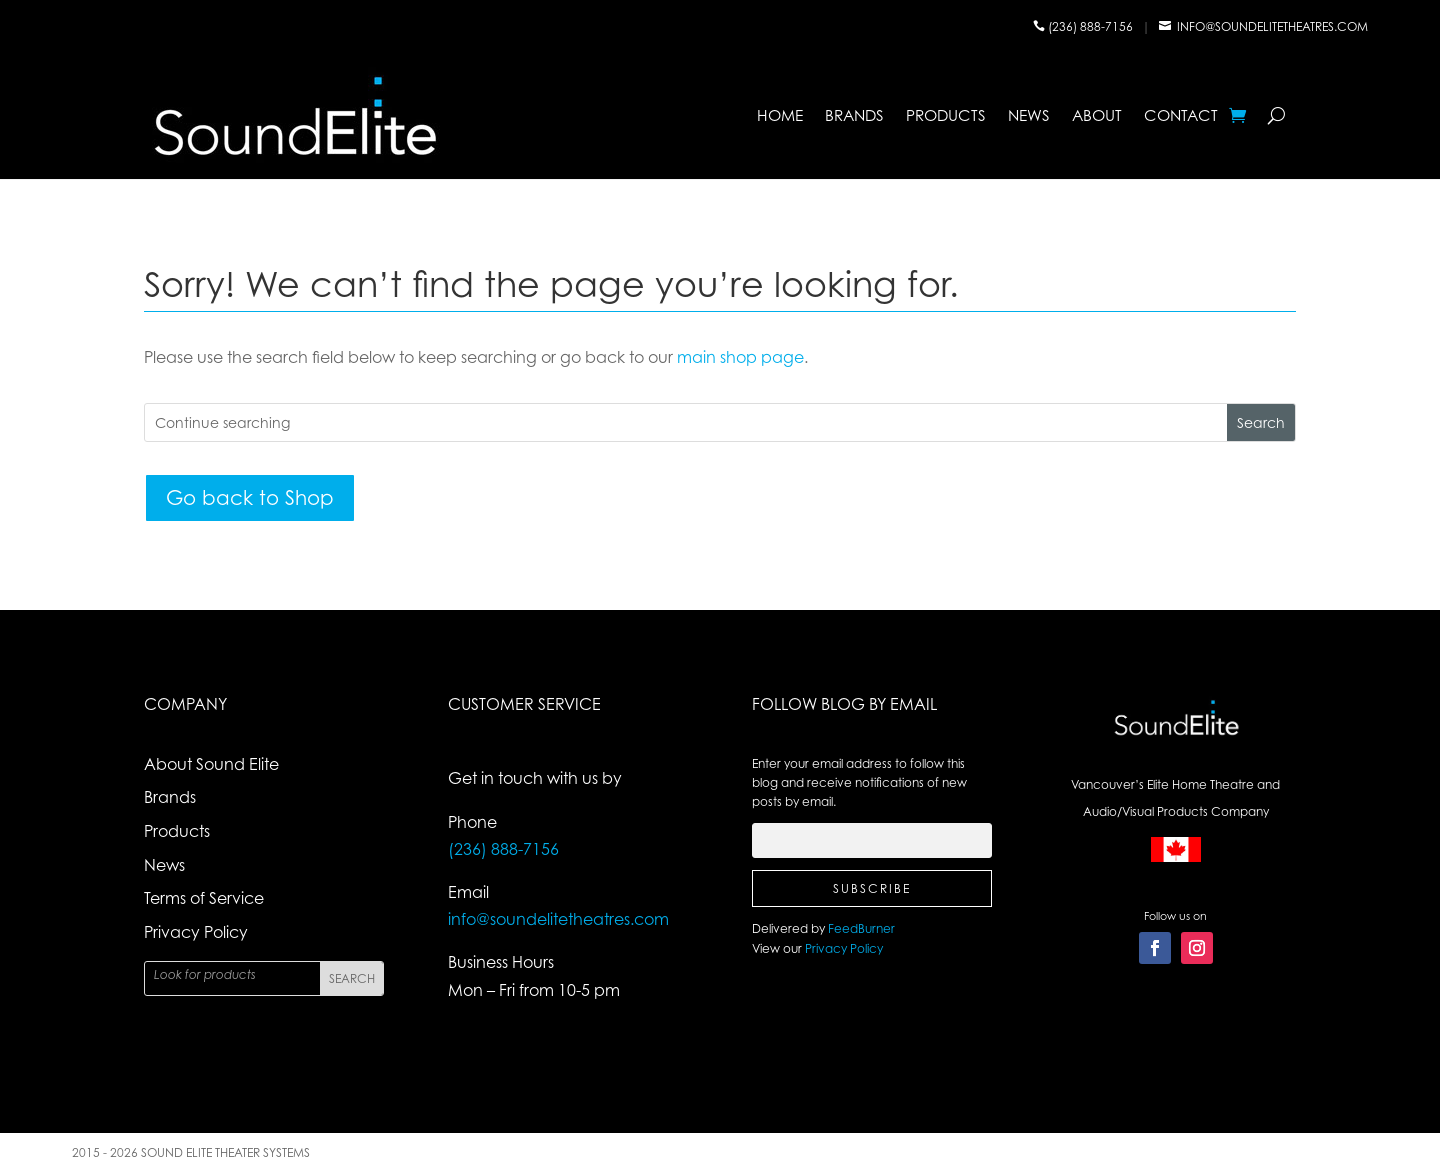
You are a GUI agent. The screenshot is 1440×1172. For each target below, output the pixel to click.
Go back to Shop (250, 497)
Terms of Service (204, 898)
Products (946, 115)
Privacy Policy (196, 932)
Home (780, 115)
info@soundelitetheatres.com (1272, 26)
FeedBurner (861, 928)
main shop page (740, 357)
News (1029, 115)
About (1097, 115)
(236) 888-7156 (1092, 26)
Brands (854, 115)
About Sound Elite (211, 764)
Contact (1181, 115)
